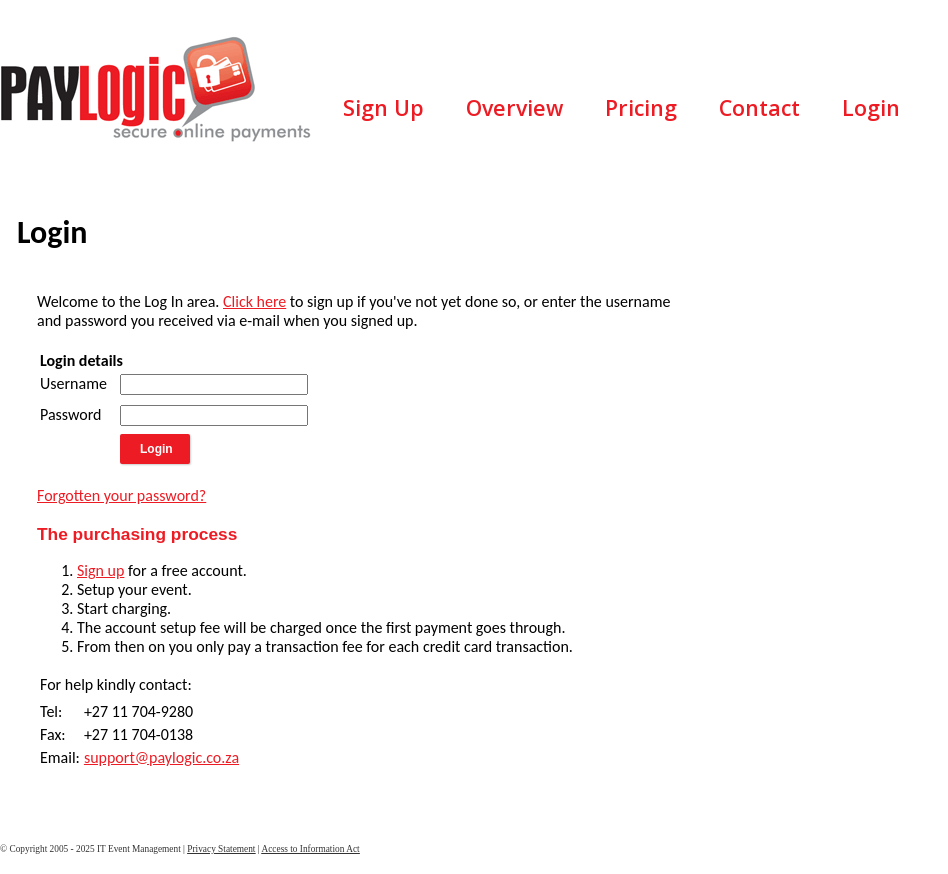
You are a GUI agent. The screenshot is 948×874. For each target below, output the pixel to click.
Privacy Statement (221, 849)
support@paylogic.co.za (161, 757)
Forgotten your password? (121, 495)
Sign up (100, 570)
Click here (254, 301)
